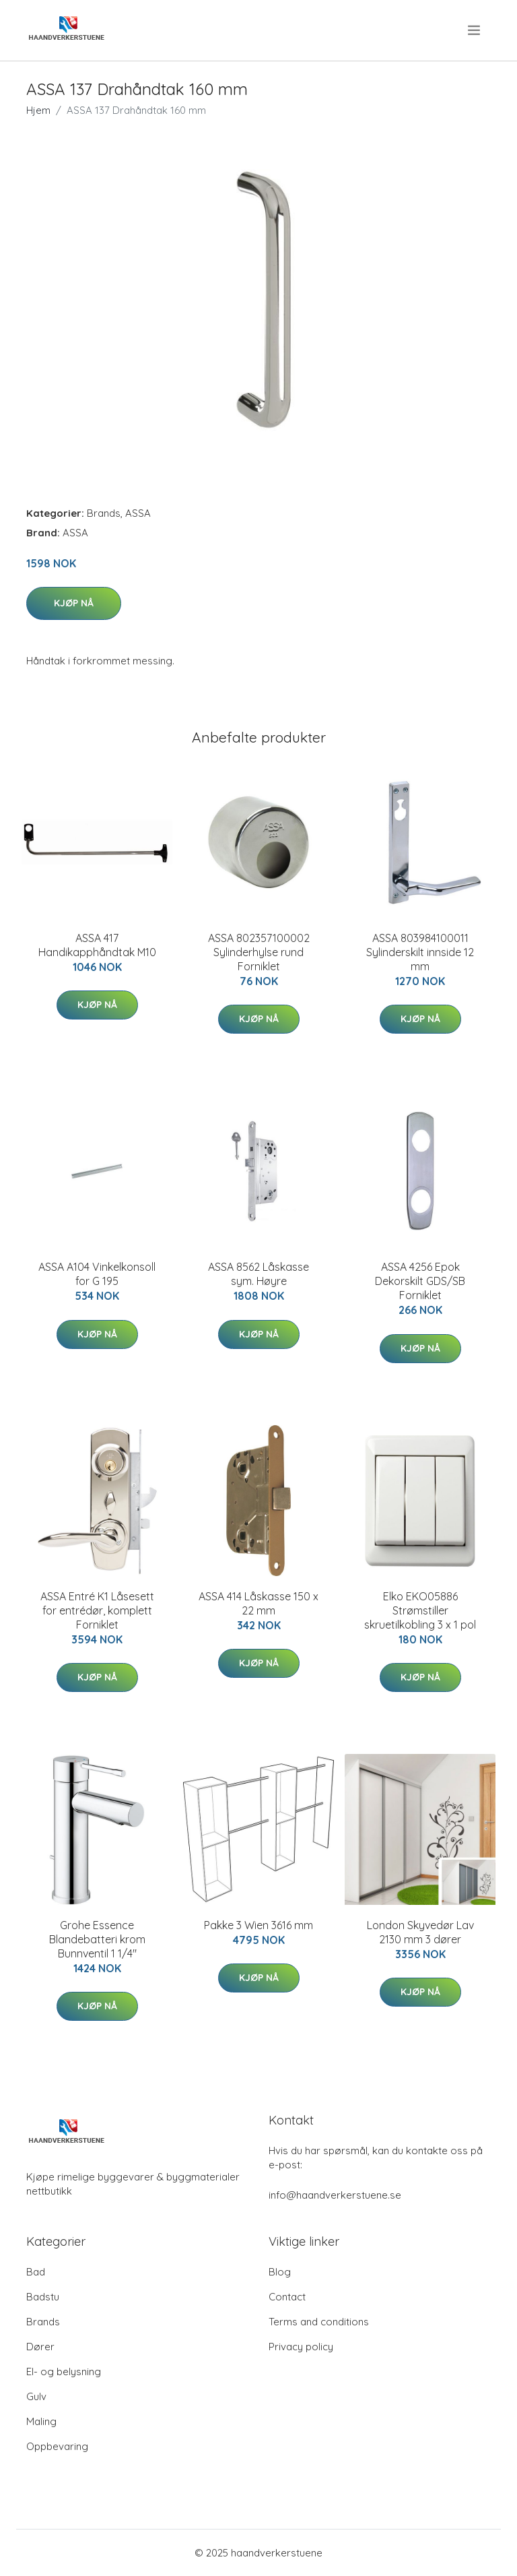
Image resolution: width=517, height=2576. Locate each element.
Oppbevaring (57, 2446)
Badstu (42, 2296)
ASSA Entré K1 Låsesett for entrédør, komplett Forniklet (97, 1610)
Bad (35, 2271)
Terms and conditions (319, 2321)
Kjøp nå (74, 603)
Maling (41, 2421)
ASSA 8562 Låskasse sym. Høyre (258, 1274)
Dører (40, 2346)
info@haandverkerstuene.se (335, 2195)
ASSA (138, 513)
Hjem (38, 110)
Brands (103, 513)
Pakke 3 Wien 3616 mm (258, 1925)
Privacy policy (301, 2346)
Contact (287, 2296)
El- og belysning (63, 2371)
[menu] (475, 30)
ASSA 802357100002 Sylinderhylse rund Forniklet (259, 952)
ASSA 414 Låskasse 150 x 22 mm (258, 1603)
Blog (280, 2271)
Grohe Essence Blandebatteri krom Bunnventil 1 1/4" (97, 1939)
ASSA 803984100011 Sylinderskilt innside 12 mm (420, 952)
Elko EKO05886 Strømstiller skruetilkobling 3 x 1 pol (420, 1610)
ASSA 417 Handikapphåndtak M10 (97, 945)
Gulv (36, 2396)
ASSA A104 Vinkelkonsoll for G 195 (97, 1274)
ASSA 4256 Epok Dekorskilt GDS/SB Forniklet (420, 1281)
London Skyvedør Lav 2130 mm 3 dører (420, 1932)
